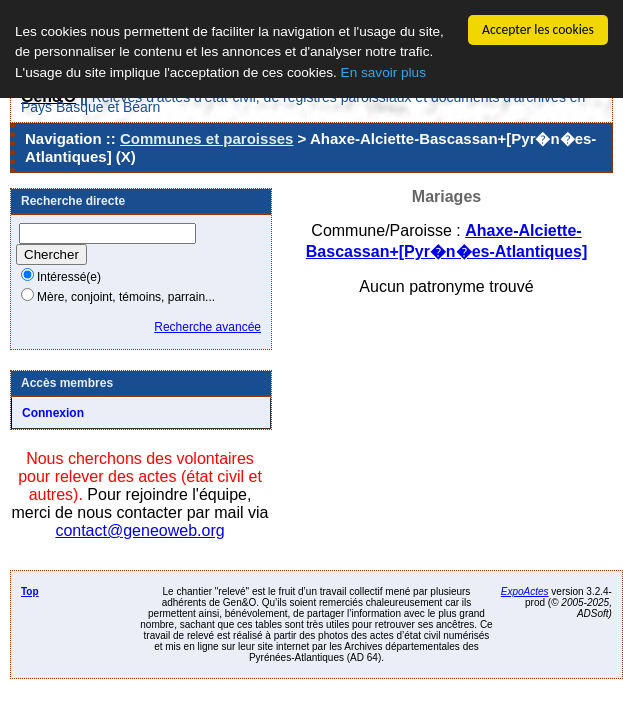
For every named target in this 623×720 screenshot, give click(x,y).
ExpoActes (525, 591)
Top (30, 591)
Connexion (53, 413)
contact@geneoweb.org (139, 530)
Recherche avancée (207, 327)
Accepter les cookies (538, 29)
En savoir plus (383, 72)
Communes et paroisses (206, 138)
